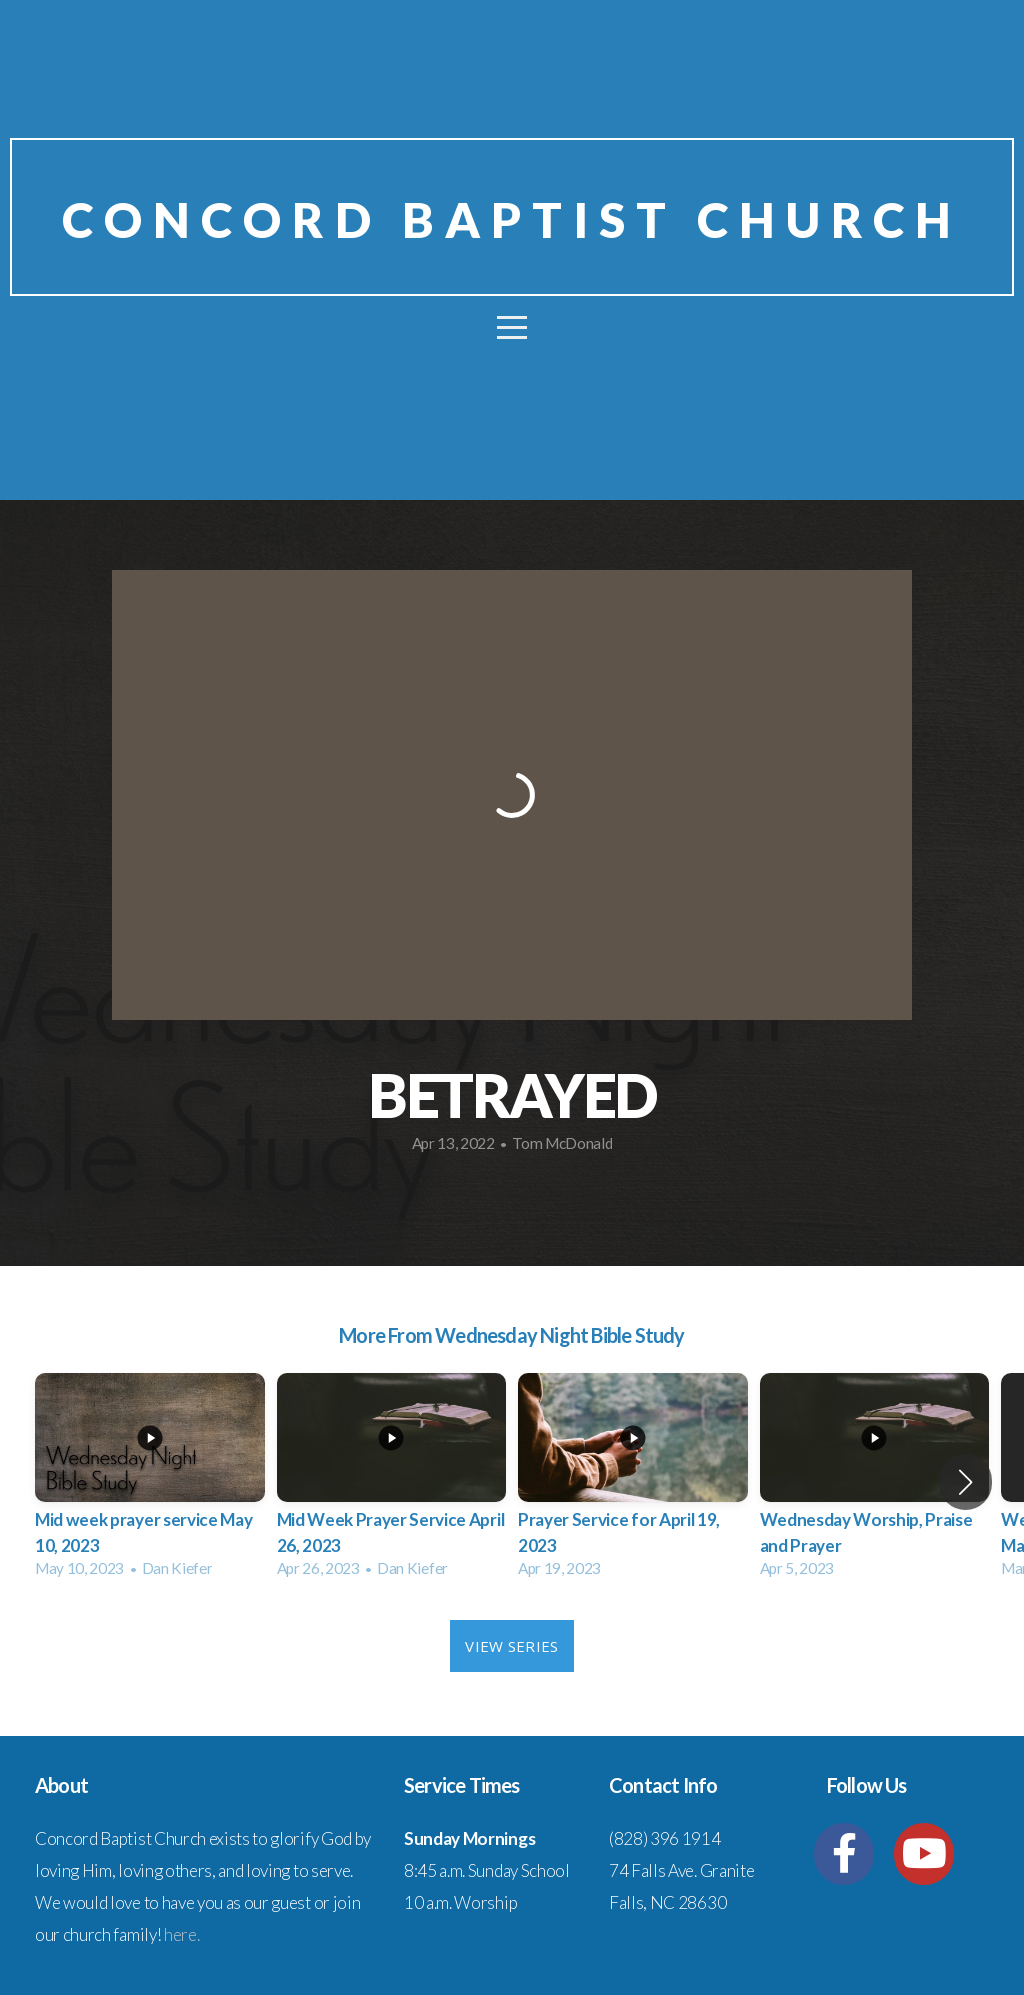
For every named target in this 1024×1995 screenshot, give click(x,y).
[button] (965, 1482)
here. (181, 1934)
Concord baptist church (512, 219)
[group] (150, 1481)
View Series (511, 1646)
